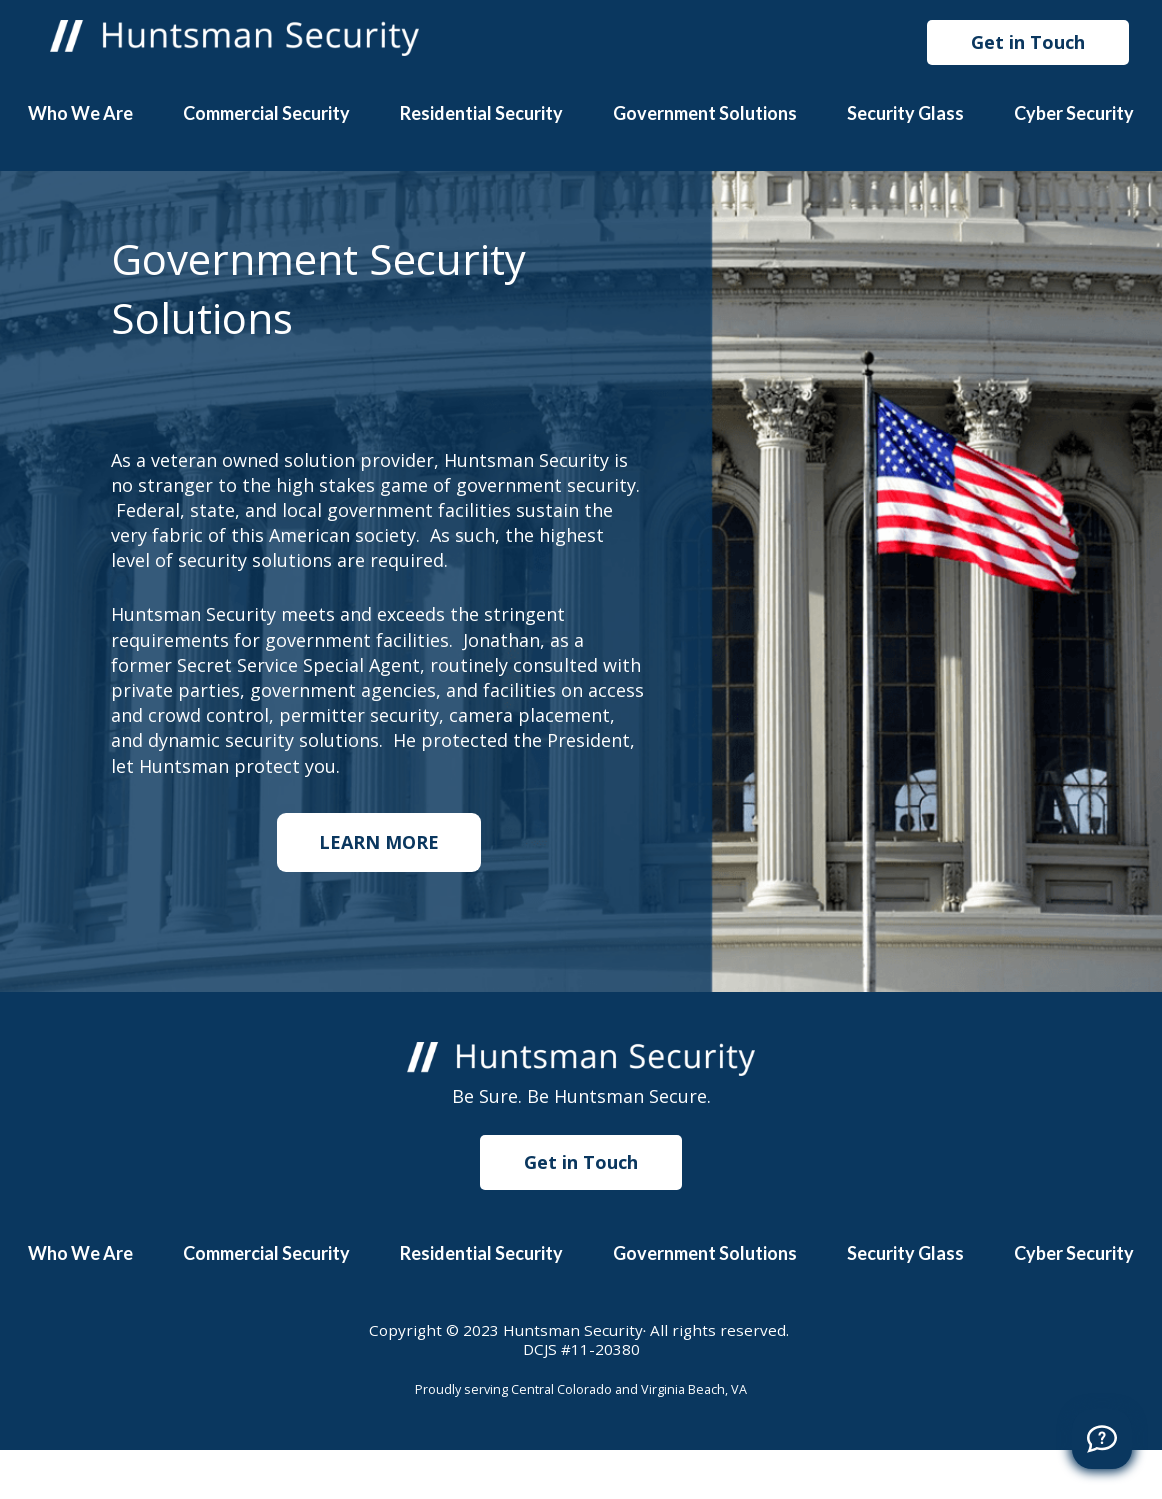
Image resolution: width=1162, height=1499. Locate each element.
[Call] (1102, 1439)
